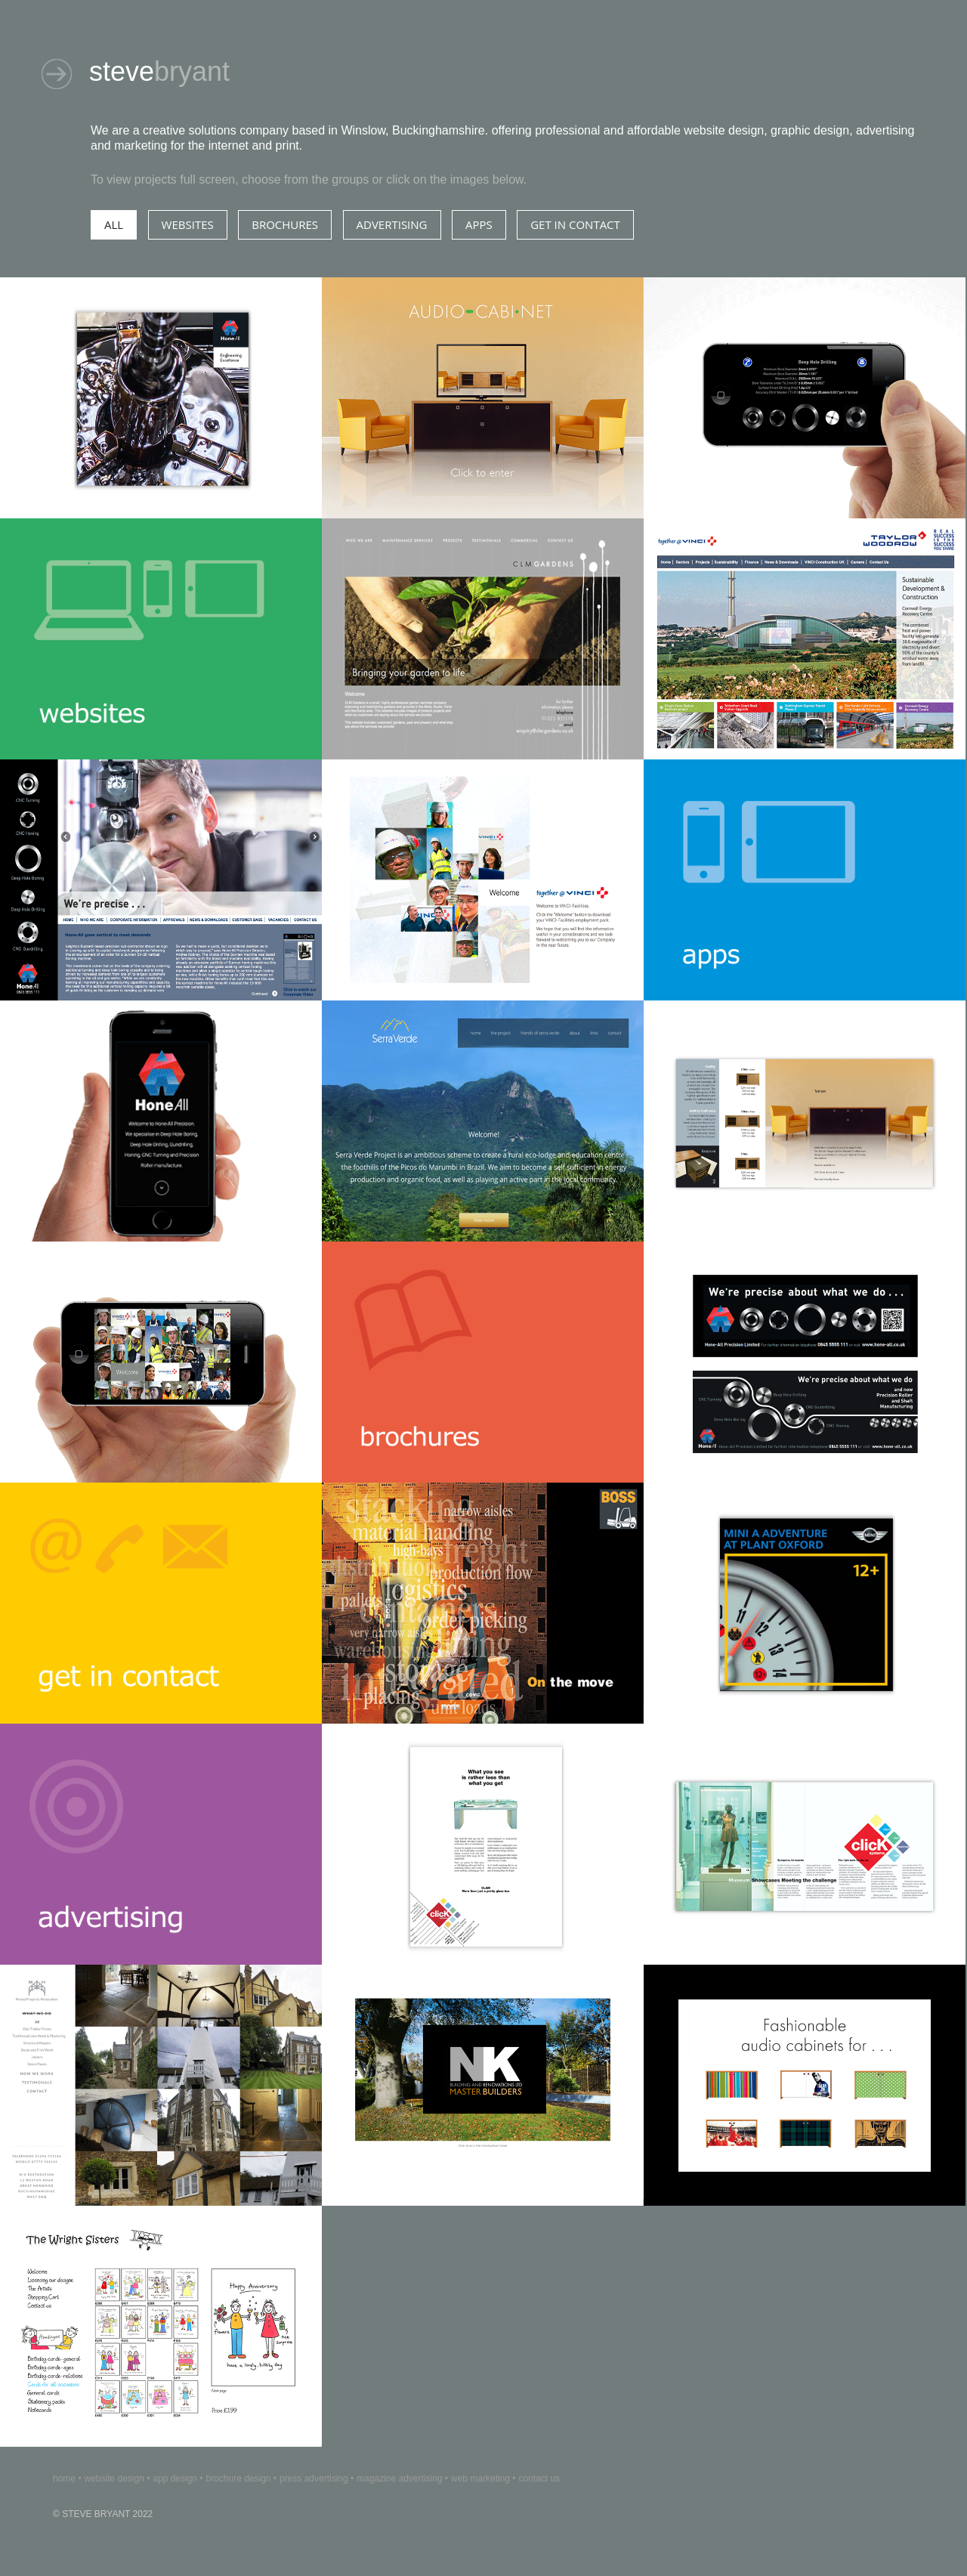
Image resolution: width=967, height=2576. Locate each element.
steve (159, 71)
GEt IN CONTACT (575, 224)
